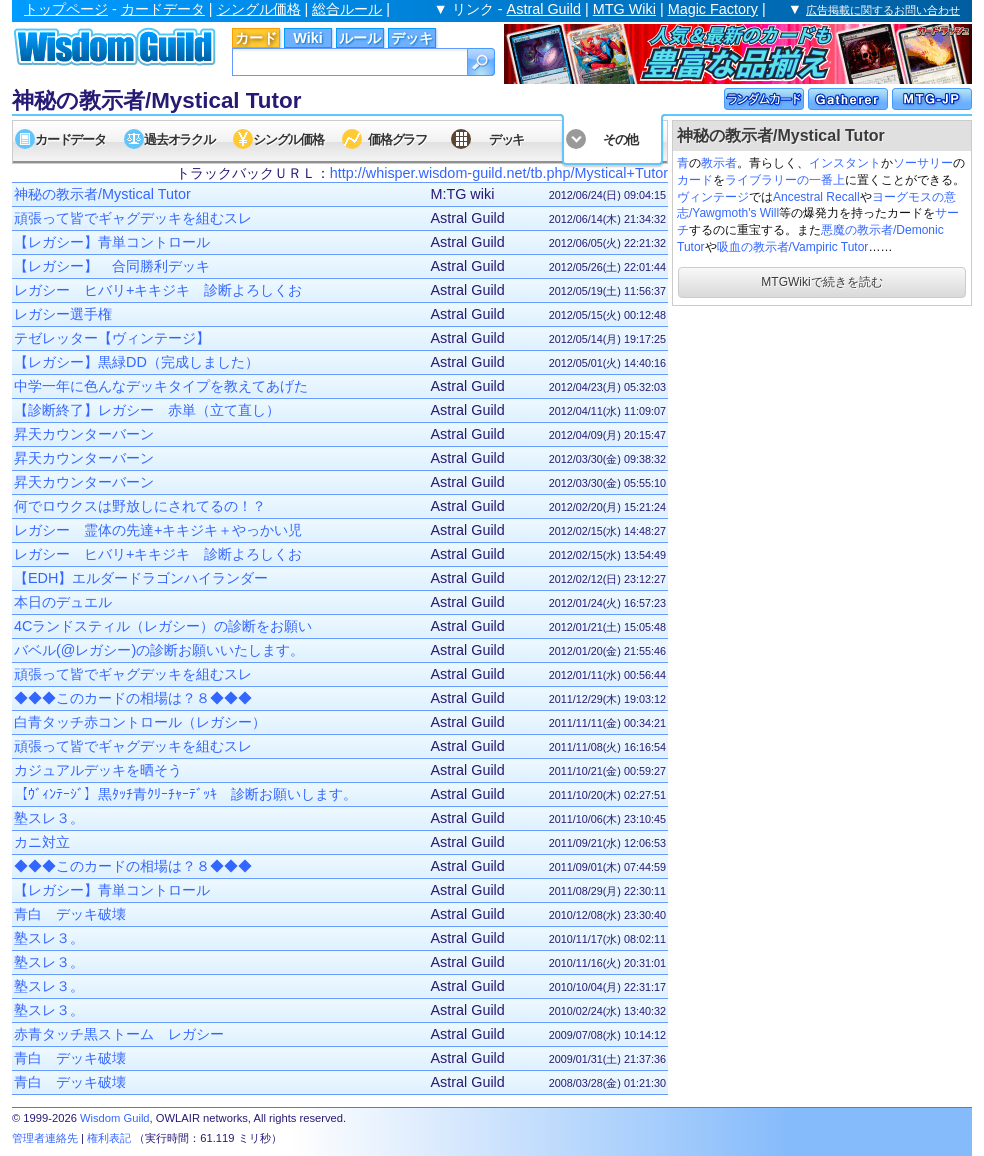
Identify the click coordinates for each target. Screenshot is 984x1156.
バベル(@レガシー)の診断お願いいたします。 (159, 650)
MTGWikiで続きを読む (821, 282)
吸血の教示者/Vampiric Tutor (793, 247)
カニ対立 (42, 842)
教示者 (719, 163)
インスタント (845, 163)
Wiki (307, 38)
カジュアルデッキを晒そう (98, 770)
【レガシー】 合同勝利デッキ (112, 266)
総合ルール (347, 9)
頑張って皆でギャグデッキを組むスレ (133, 218)
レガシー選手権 (63, 314)
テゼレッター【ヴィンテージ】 (112, 338)
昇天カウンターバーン (84, 434)
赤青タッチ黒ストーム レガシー (119, 1034)
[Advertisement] (822, 435)
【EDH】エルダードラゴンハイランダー (141, 578)
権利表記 (109, 1138)
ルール (360, 38)
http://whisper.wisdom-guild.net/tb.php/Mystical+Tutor (499, 173)
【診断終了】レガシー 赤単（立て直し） (147, 410)
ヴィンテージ (713, 197)
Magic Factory (713, 9)
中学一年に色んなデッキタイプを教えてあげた (161, 386)
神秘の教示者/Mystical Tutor (102, 194)
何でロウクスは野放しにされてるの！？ (140, 506)
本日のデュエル (63, 602)
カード (256, 38)
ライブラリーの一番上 (785, 180)
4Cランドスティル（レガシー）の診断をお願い (163, 626)
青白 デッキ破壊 (70, 914)
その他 (620, 139)
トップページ (66, 9)
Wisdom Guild (115, 1118)
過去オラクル (179, 139)
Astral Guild (544, 9)
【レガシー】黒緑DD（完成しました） (136, 362)
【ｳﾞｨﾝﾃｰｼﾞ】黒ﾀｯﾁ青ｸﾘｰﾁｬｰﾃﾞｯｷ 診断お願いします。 (185, 794)
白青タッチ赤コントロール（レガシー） (140, 722)
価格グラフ (397, 139)
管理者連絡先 (45, 1138)
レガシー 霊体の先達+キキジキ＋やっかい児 (158, 530)
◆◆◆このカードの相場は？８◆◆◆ (133, 698)
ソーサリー (923, 163)
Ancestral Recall (816, 197)
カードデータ (163, 9)
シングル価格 (259, 9)
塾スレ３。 (49, 818)
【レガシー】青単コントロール (112, 242)
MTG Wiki (624, 9)
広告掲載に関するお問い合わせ (883, 10)
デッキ (412, 38)
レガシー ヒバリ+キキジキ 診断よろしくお (158, 290)
